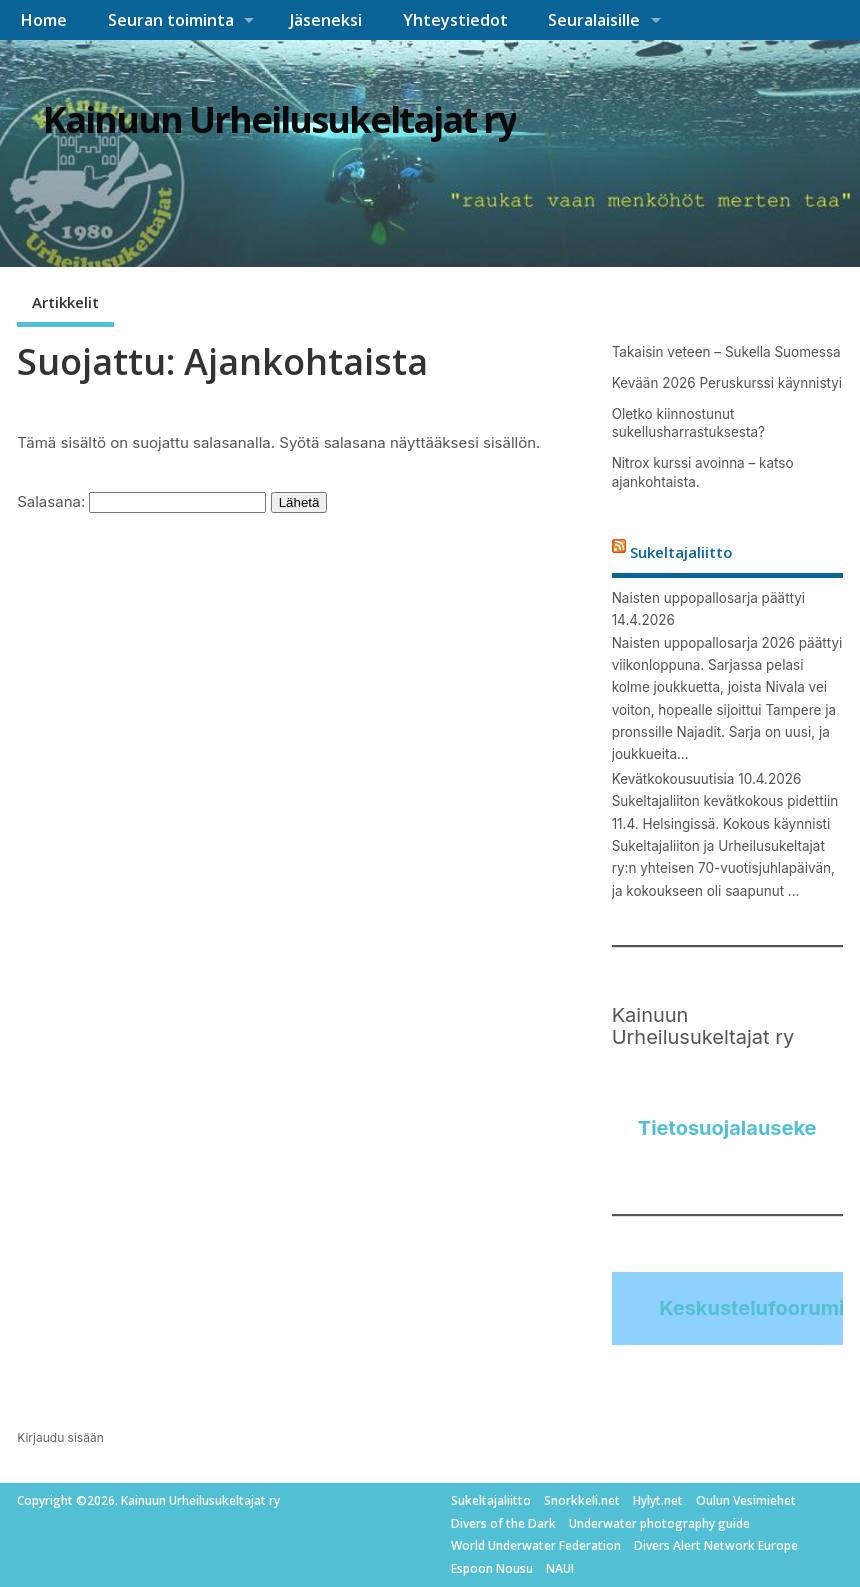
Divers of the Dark (503, 1523)
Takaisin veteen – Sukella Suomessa (726, 352)
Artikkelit (65, 302)
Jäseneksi (326, 20)
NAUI (560, 1568)
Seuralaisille (594, 20)
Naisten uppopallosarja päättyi (708, 598)
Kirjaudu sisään (60, 1437)
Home (43, 20)
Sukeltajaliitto (681, 552)
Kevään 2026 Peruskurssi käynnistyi (727, 383)
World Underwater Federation (536, 1545)
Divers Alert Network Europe (716, 1545)
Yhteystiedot (455, 20)
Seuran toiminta (171, 20)
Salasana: (141, 501)
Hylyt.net (658, 1500)
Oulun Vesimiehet (746, 1500)
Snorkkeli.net (582, 1500)
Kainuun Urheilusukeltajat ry (279, 119)
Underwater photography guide (659, 1523)
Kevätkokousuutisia (673, 779)
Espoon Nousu (492, 1568)
